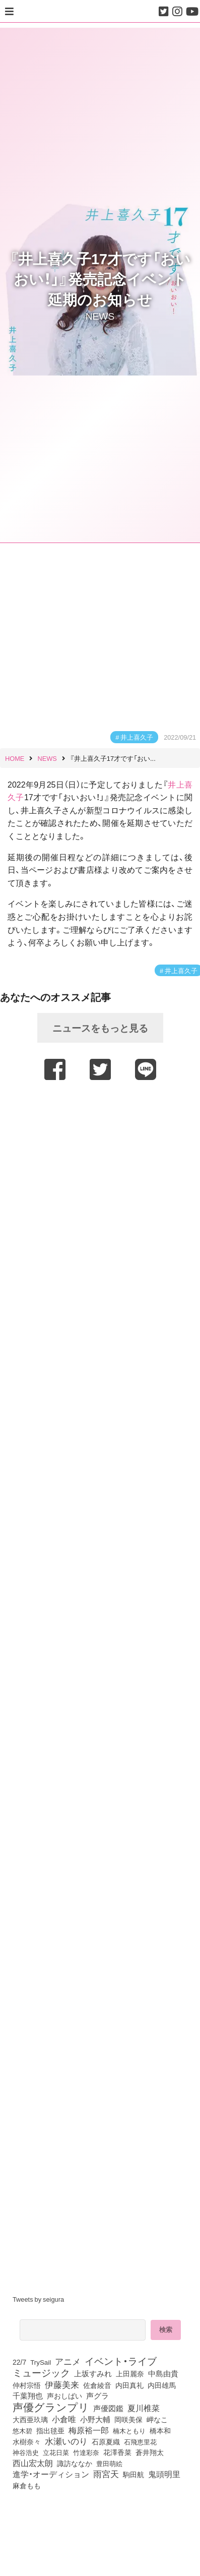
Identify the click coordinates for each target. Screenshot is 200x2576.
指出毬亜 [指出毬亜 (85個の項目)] (50, 2430)
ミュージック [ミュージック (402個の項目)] (41, 2372)
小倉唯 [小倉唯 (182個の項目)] (64, 2419)
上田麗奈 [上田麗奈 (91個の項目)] (130, 2373)
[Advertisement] (98, 1185)
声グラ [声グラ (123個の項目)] (97, 2395)
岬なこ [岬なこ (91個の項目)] (157, 2419)
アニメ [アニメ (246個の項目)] (68, 2361)
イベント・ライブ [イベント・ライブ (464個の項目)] (121, 2361)
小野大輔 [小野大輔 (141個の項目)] (95, 2419)
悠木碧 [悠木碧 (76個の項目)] (22, 2430)
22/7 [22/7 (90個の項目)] (19, 2362)
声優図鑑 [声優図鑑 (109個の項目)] (108, 2408)
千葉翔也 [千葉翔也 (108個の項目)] (28, 2395)
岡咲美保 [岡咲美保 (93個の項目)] (128, 2419)
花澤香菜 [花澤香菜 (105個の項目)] (117, 2452)
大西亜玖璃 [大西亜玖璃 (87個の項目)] (30, 2419)
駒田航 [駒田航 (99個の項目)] (133, 2474)
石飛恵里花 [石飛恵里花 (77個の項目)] (140, 2441)
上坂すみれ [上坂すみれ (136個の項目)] (93, 2373)
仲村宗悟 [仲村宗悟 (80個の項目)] (27, 2385)
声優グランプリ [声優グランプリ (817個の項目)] (51, 2407)
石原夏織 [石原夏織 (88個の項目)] (106, 2441)
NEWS (100, 316)
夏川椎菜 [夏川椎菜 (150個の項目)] (143, 2408)
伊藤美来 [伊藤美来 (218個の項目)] (62, 2384)
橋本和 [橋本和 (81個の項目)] (160, 2430)
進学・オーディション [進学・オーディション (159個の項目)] (51, 2474)
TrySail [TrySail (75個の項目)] (40, 2362)
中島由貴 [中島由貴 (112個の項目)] (163, 2373)
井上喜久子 (136, 737)
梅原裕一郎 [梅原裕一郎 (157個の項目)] (89, 2430)
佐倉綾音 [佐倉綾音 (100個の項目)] (97, 2385)
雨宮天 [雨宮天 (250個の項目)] (106, 2474)
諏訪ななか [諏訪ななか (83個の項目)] (74, 2463)
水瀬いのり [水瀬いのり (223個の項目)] (66, 2441)
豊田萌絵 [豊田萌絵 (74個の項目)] (109, 2463)
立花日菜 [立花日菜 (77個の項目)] (56, 2452)
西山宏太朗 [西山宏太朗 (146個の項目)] (33, 2463)
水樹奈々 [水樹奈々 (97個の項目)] (27, 2442)
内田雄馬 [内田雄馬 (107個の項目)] (162, 2385)
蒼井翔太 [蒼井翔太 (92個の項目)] (150, 2452)
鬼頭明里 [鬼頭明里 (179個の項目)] (164, 2474)
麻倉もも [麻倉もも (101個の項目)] (27, 2485)
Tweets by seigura (38, 2299)
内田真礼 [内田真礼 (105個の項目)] (129, 2385)
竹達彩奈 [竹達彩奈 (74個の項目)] (86, 2452)
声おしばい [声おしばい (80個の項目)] (64, 2395)
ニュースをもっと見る (100, 1028)
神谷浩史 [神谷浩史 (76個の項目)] (26, 2452)
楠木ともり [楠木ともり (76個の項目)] (129, 2430)
